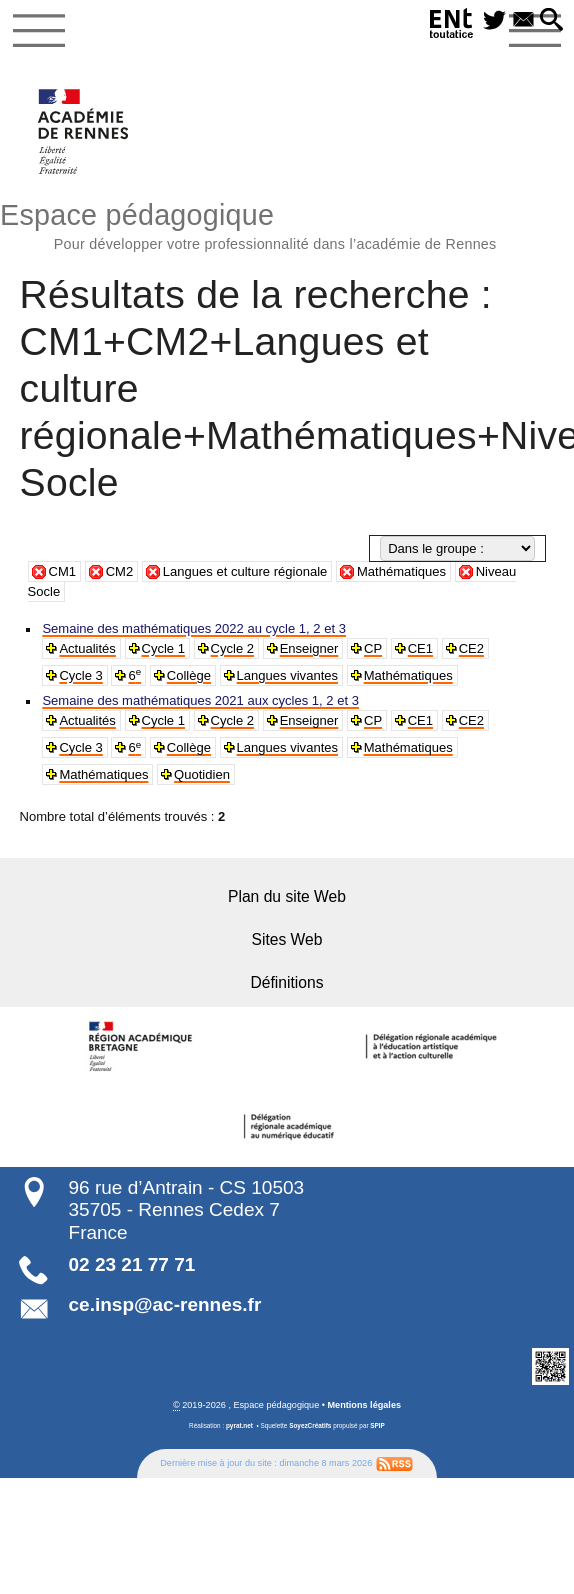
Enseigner (307, 648)
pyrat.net (239, 1424)
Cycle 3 (80, 675)
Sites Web (287, 938)
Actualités (87, 648)
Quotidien (200, 774)
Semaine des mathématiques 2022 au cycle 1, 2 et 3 (191, 628)
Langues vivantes (285, 675)
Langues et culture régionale (245, 571)
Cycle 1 (162, 648)
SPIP (377, 1424)
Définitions (287, 981)
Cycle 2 (230, 648)
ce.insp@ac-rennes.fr (165, 1302)
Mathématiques (401, 571)
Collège (188, 675)
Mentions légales (365, 1403)
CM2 (120, 571)
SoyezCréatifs (310, 1424)
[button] (552, 21)
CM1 (63, 571)
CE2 (467, 648)
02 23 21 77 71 (132, 1262)
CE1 (417, 648)
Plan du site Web (287, 896)
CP (370, 648)
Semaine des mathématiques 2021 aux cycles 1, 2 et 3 (198, 700)
